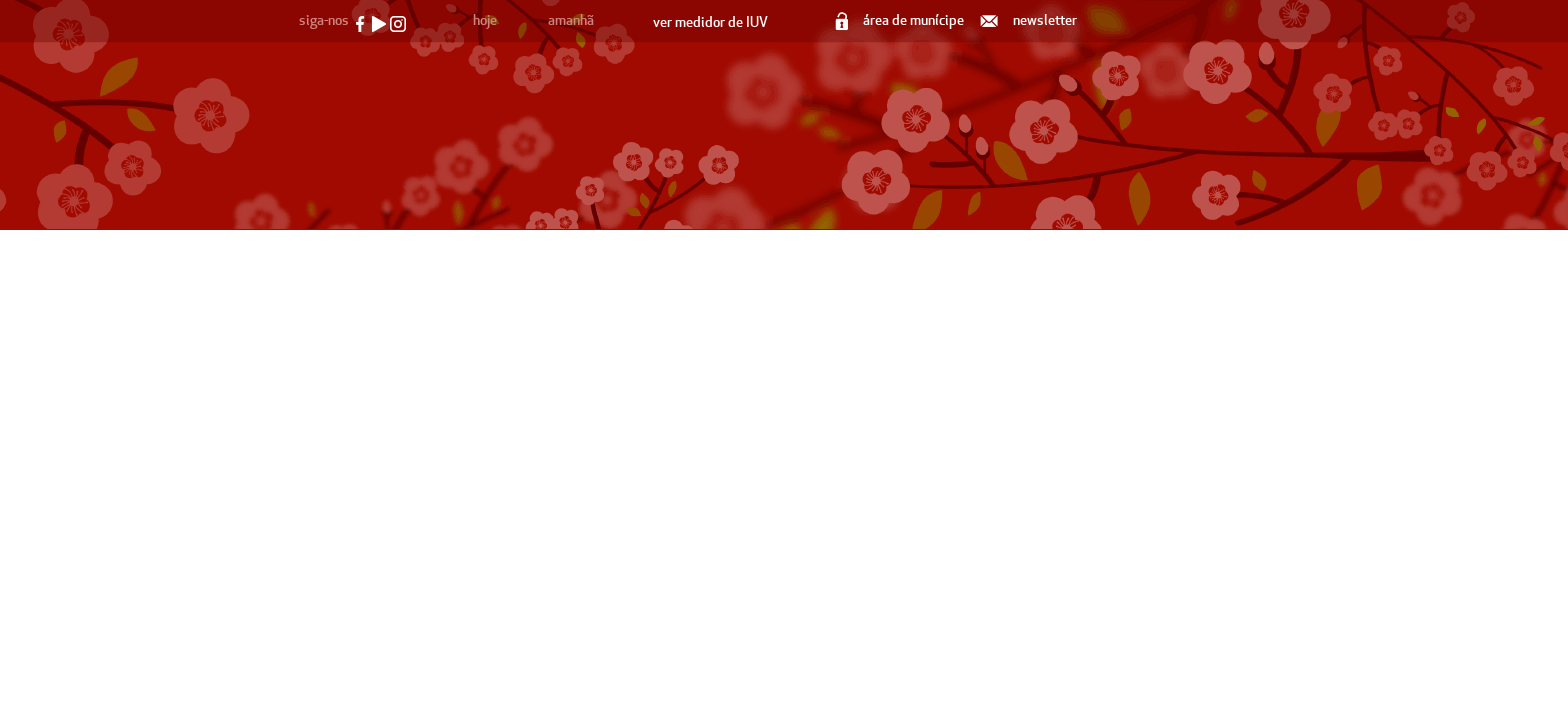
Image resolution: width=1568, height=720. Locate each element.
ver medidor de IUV (710, 22)
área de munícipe (901, 20)
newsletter (1030, 20)
